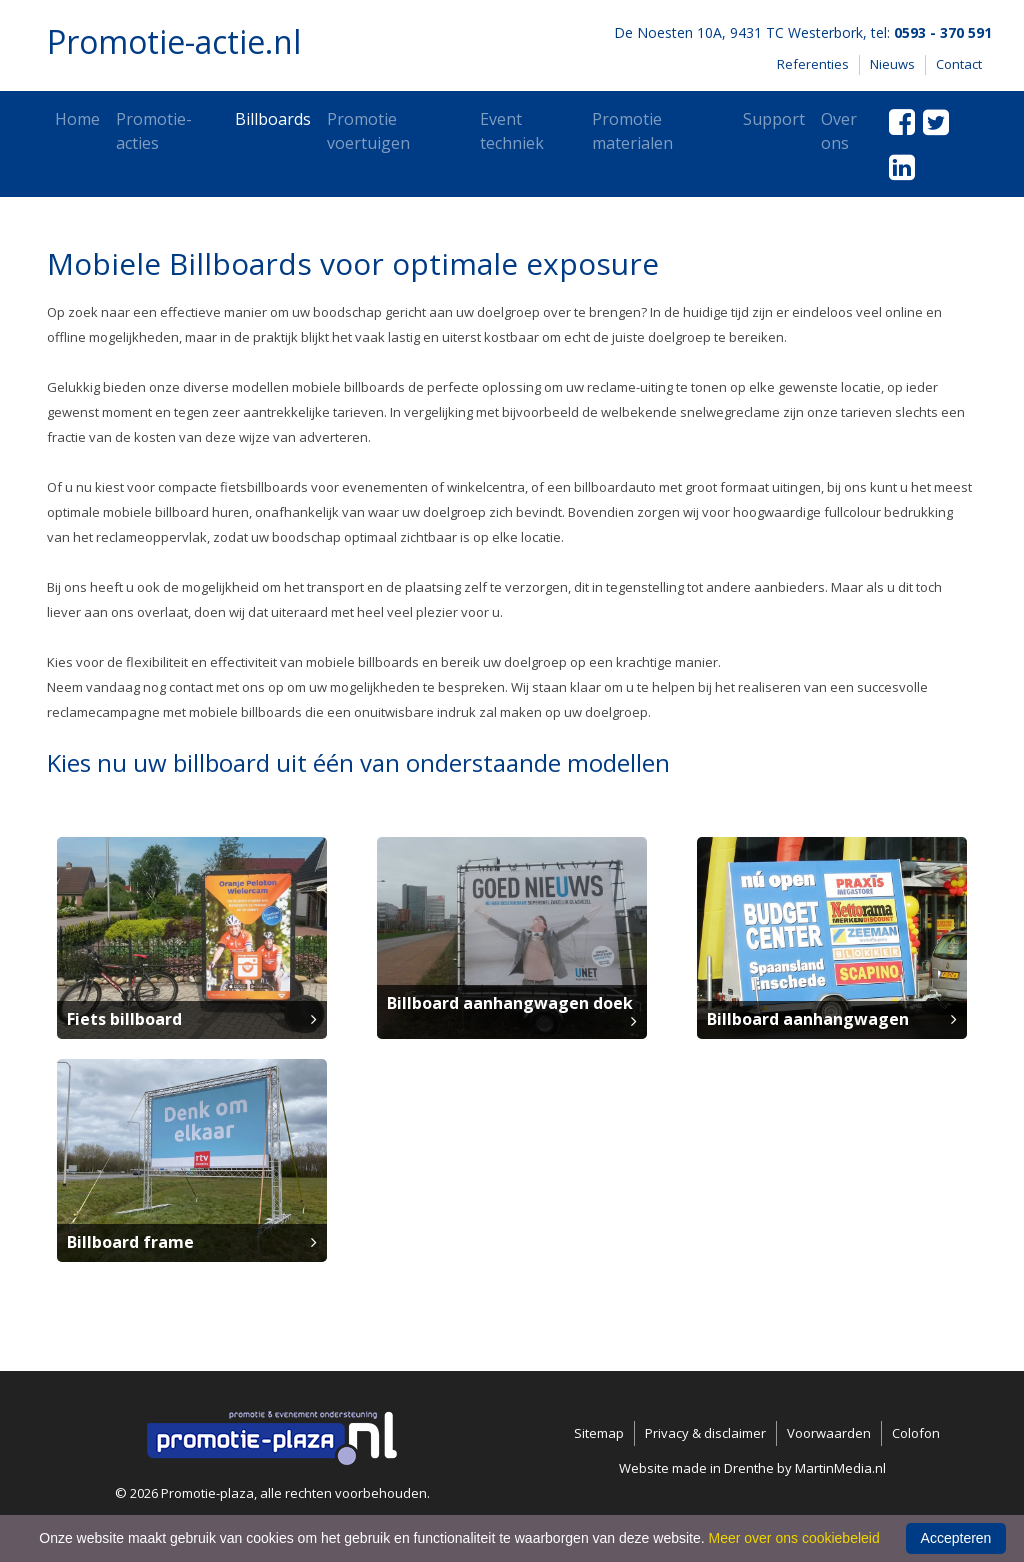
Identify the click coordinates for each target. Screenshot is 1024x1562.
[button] (192, 936)
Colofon (916, 1433)
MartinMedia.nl (840, 1468)
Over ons (839, 131)
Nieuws (892, 64)
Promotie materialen (632, 131)
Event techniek (512, 131)
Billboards (273, 119)
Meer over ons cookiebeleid (794, 1538)
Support (774, 119)
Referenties (813, 64)
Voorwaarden (829, 1433)
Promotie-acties (154, 131)
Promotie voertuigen (368, 131)
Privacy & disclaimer (705, 1433)
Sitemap (599, 1433)
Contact (959, 64)
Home (77, 119)
